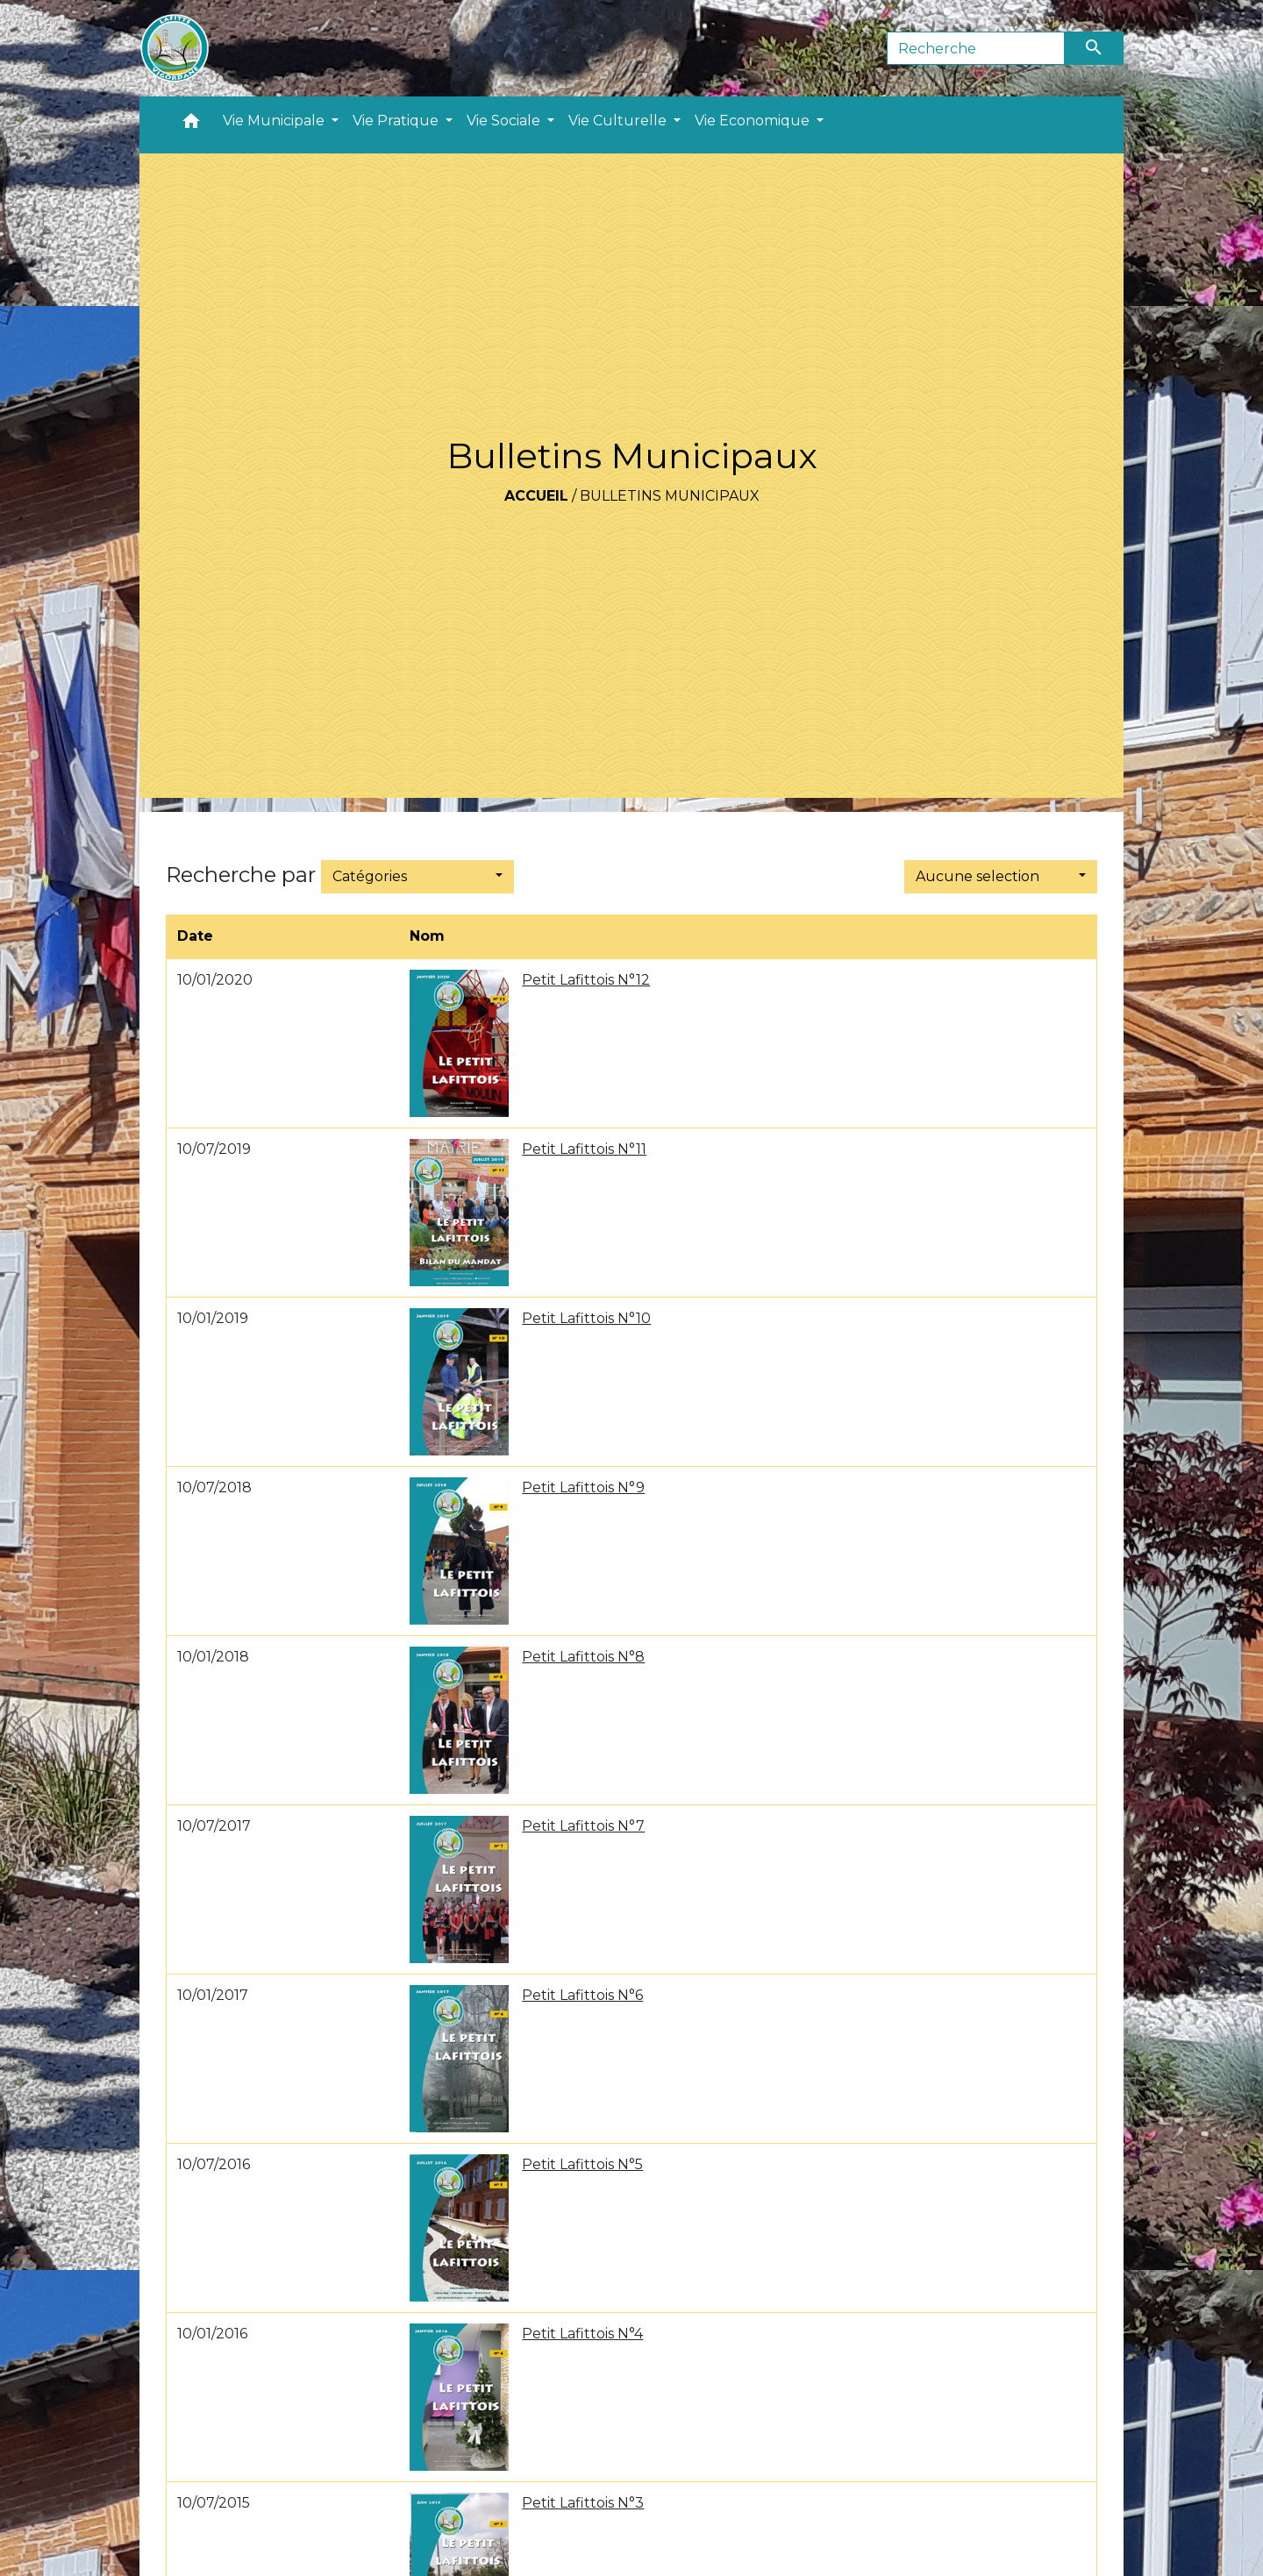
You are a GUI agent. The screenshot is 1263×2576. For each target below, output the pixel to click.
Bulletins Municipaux (670, 495)
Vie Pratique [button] (397, 120)
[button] (191, 124)
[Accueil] (174, 48)
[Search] (976, 48)
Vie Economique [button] (754, 120)
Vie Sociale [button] (505, 120)
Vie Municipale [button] (275, 120)
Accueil (536, 495)
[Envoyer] (1094, 48)
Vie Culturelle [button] (619, 120)
